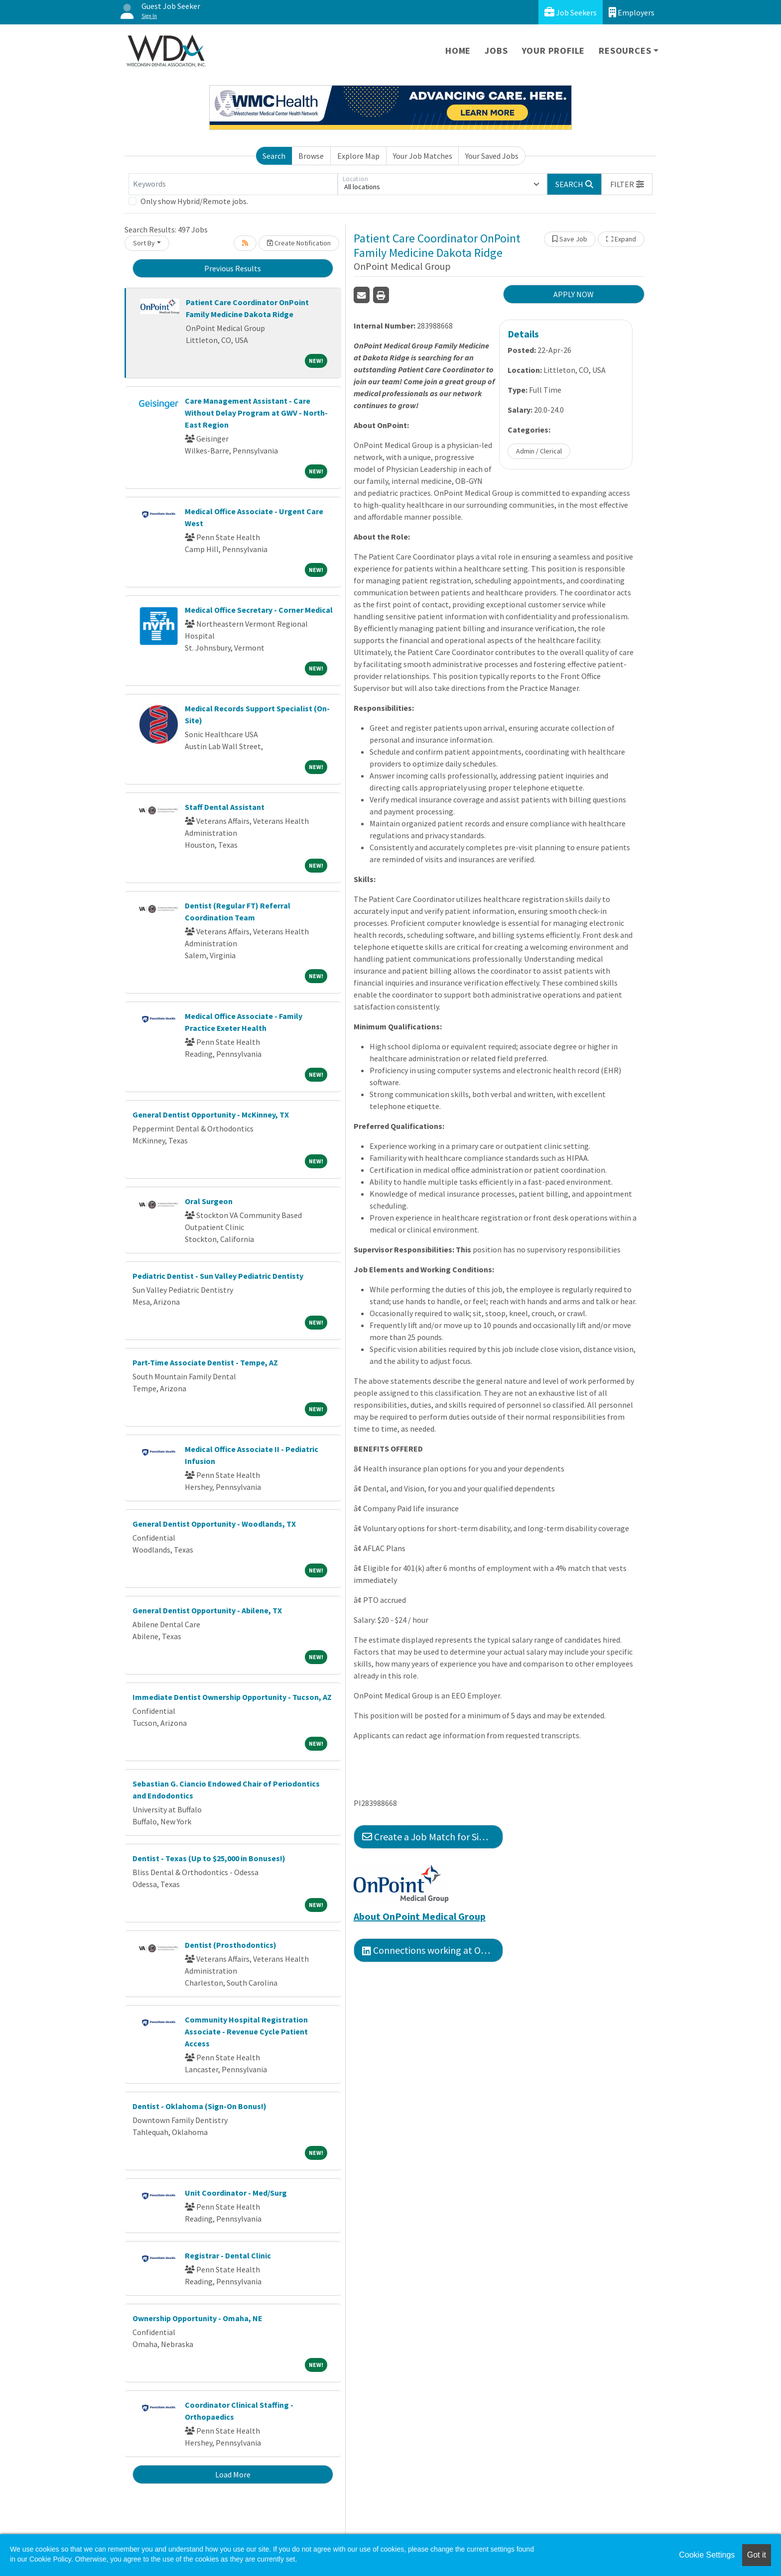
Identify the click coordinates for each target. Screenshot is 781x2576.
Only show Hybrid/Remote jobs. (194, 201)
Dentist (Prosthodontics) (230, 1945)
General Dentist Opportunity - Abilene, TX (207, 1610)
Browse (311, 156)
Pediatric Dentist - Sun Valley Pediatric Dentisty (217, 1276)
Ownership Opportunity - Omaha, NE (197, 2318)
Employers (631, 12)
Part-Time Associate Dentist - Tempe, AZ (205, 1362)
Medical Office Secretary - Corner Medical (259, 610)
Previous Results (232, 268)
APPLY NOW (573, 294)
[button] (627, 184)
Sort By (144, 242)
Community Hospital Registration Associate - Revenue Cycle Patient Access (246, 2031)
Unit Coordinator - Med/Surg (236, 2193)
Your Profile (553, 50)
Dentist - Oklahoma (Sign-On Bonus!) (199, 2106)
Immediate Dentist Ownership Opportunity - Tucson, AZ (232, 1697)
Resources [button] (625, 50)
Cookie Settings (707, 2555)
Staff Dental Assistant (224, 807)
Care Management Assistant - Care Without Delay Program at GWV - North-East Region (256, 413)
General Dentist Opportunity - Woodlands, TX (214, 1524)
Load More (233, 2474)
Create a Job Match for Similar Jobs (432, 1836)
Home (458, 50)
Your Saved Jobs (492, 156)
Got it (756, 2555)
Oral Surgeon (209, 1201)
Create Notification (299, 242)
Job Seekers (570, 12)
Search (273, 156)
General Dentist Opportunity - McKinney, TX (210, 1115)
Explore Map (358, 156)
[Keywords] (233, 184)
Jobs (496, 50)
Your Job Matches (422, 156)
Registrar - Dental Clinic (228, 2255)
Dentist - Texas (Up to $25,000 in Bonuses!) (208, 1858)
